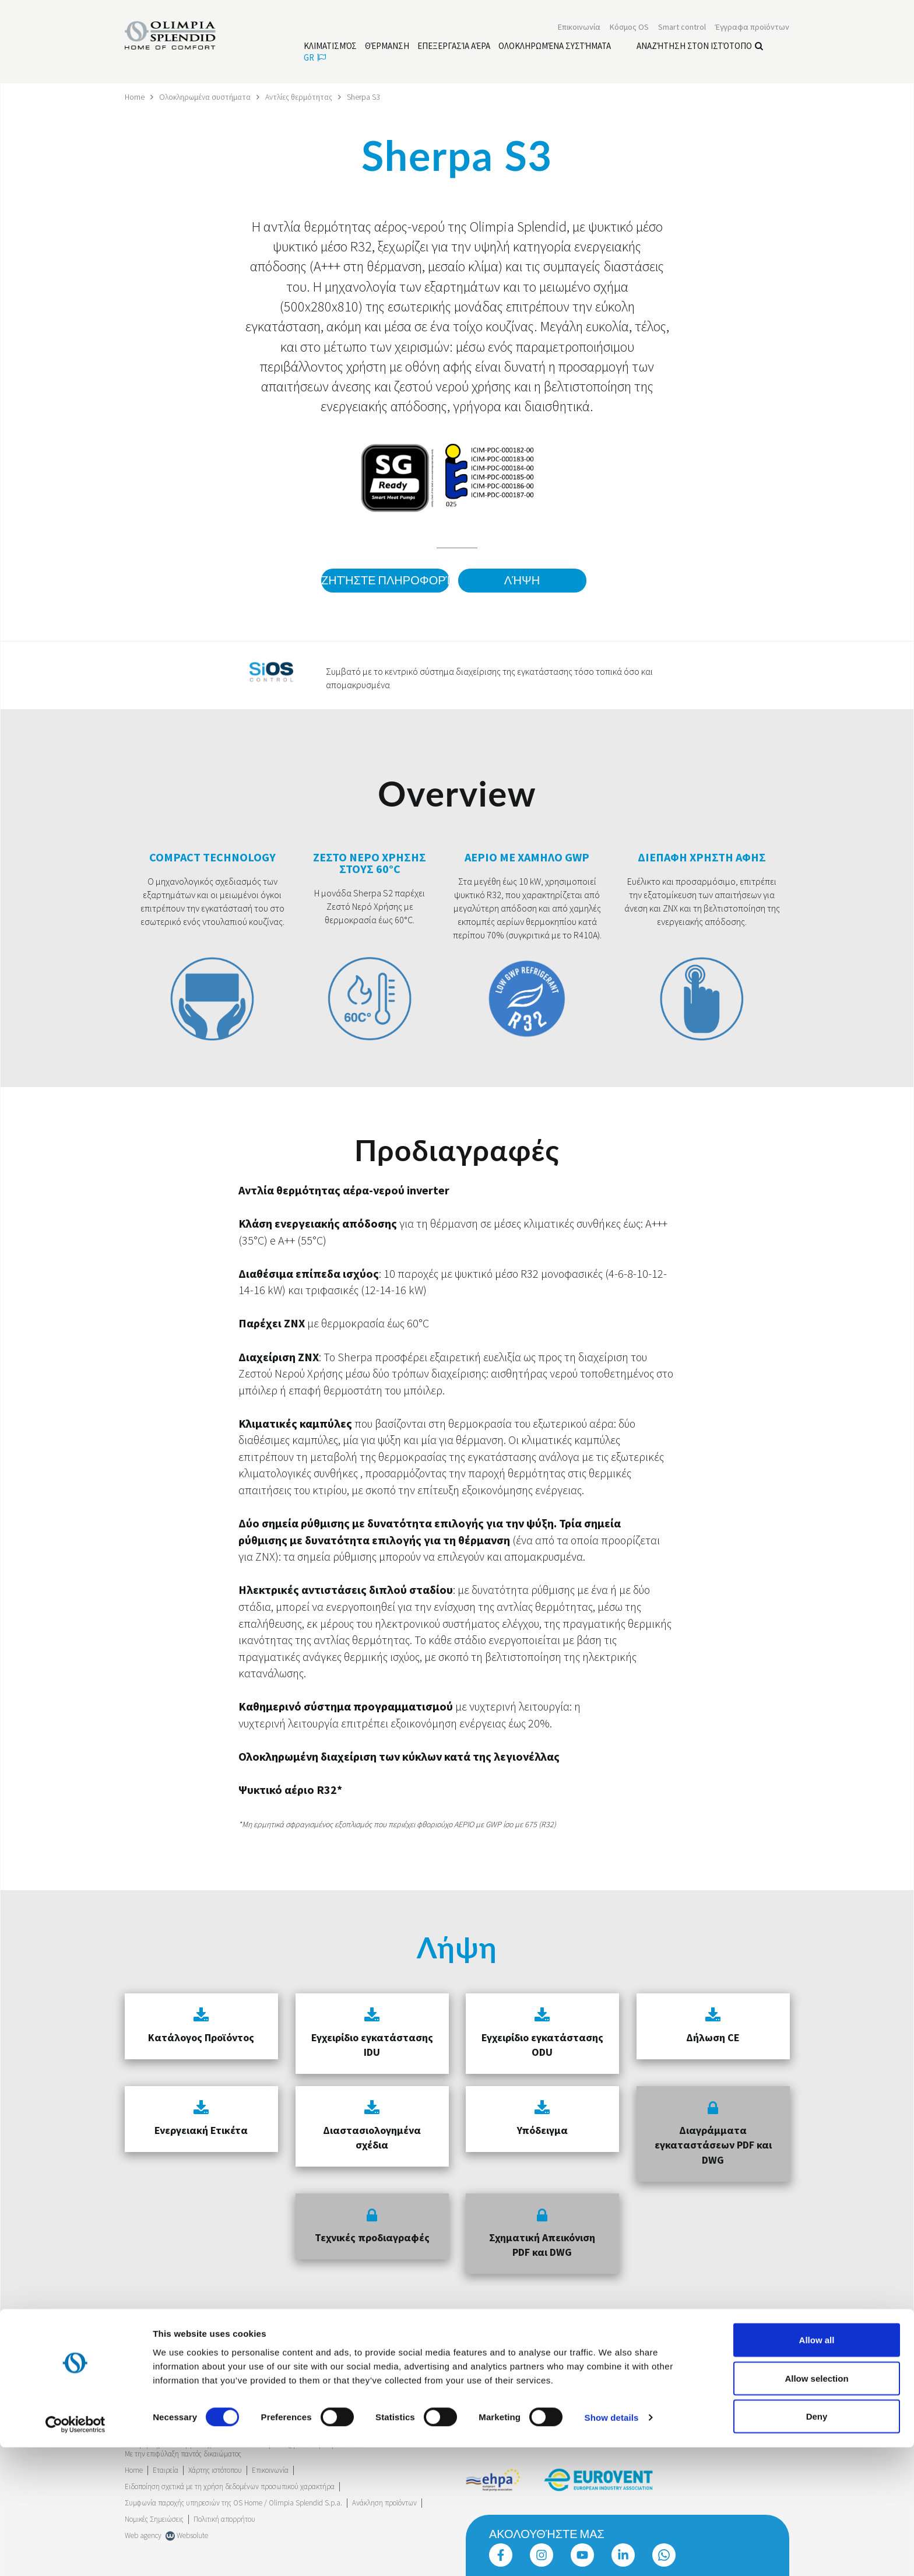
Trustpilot (139, 2385)
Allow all (817, 2468)
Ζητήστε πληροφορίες (383, 580)
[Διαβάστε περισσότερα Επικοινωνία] (579, 28)
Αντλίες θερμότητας (301, 97)
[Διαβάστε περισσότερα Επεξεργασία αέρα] (453, 47)
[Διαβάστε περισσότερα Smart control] (682, 28)
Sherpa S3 (367, 97)
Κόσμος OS (629, 28)
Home (135, 97)
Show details (612, 2546)
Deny (817, 2545)
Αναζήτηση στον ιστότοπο (700, 46)
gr (315, 58)
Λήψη (522, 580)
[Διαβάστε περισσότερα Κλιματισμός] (330, 47)
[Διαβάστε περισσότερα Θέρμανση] (387, 47)
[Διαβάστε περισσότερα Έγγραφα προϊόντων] (752, 28)
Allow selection (816, 2507)
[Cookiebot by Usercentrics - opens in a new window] (75, 2553)
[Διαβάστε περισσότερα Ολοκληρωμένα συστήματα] (554, 47)
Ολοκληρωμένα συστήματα (206, 97)
